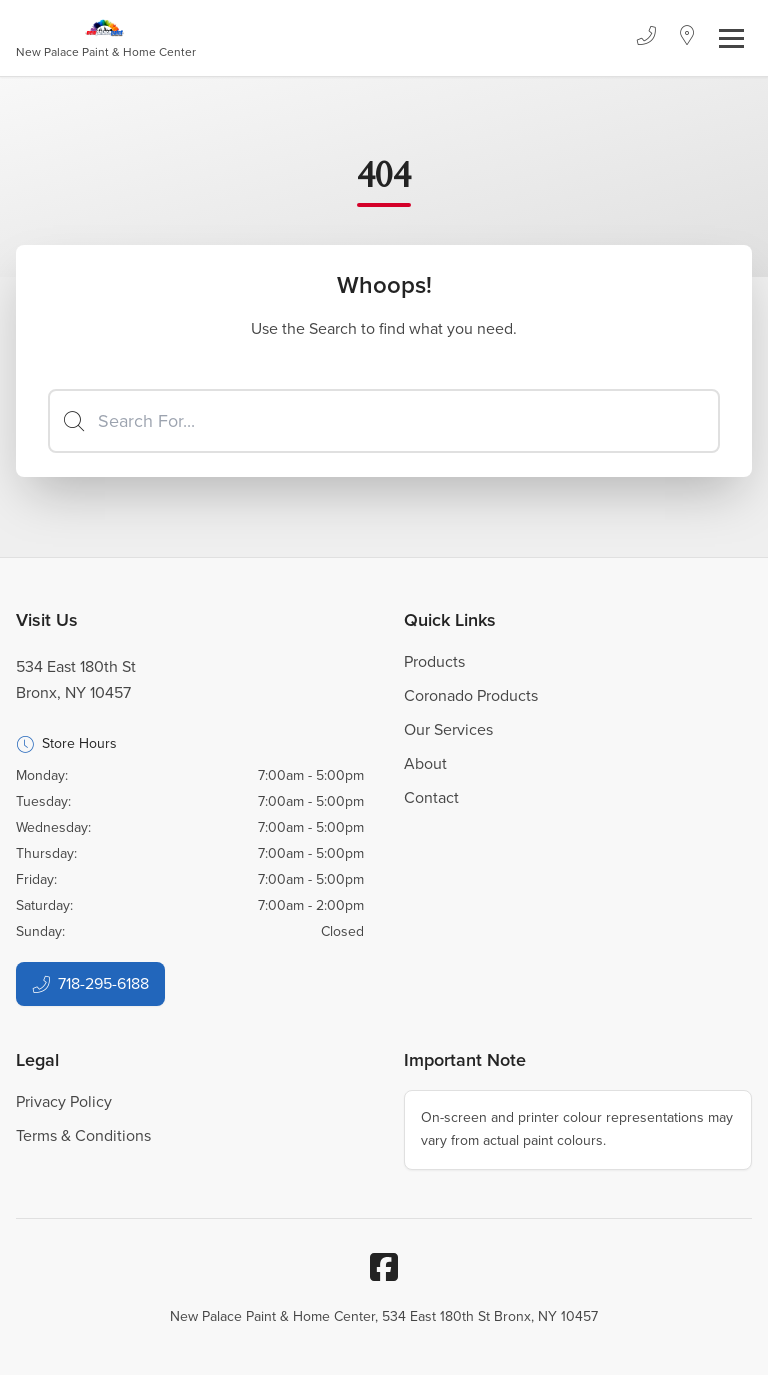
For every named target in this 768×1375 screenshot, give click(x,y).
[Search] (384, 421)
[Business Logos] (106, 38)
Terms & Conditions (83, 1135)
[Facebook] (384, 1267)
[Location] (687, 38)
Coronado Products (471, 695)
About (425, 763)
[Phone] (646, 38)
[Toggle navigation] (731, 38)
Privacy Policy (64, 1101)
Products (434, 661)
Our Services (448, 729)
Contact (431, 797)
